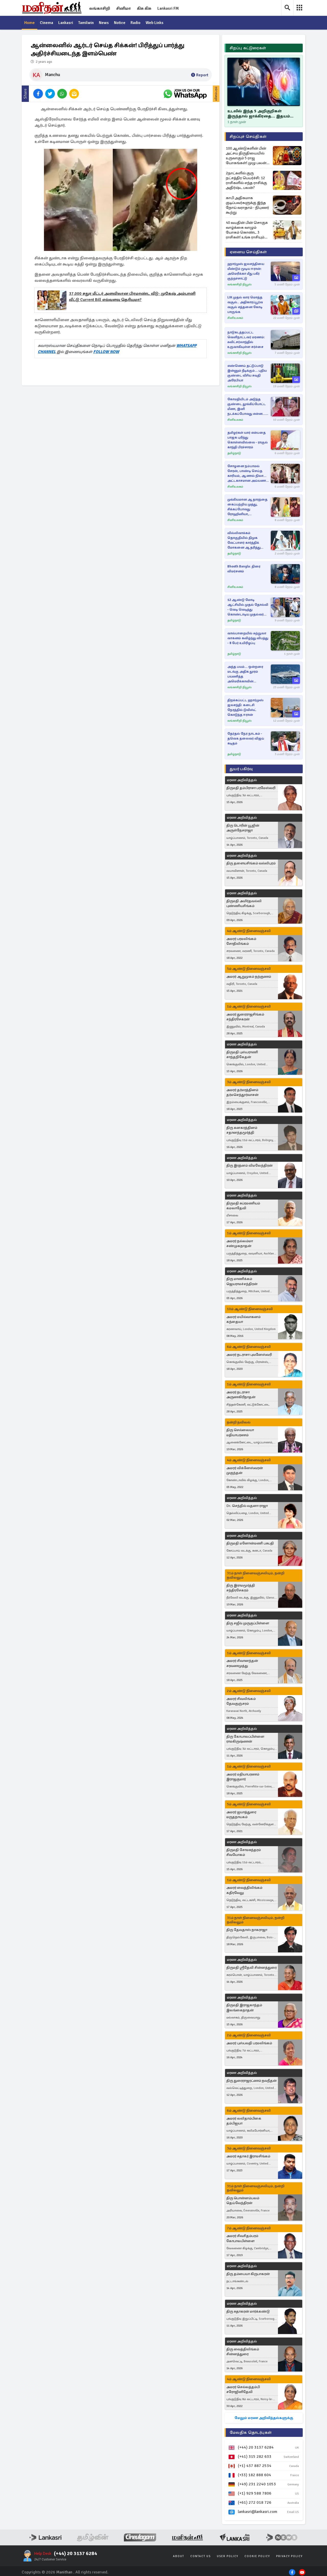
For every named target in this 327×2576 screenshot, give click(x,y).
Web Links (156, 23)
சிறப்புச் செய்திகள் (248, 136)
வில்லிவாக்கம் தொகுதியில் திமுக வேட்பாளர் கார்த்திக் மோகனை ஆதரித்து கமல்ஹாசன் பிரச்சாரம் (245, 540)
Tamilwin (87, 23)
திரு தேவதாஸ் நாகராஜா (246, 1930)
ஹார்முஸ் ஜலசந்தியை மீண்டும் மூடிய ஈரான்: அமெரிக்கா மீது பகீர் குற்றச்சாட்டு (245, 271)
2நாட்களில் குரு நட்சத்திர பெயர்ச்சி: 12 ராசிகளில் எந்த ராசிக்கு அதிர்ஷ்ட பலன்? (246, 180)
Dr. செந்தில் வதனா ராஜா (247, 1506)
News (105, 23)
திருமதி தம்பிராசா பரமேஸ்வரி (250, 788)
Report (199, 75)
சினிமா (123, 8)
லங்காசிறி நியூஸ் (239, 284)
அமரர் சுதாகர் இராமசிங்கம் (248, 2156)
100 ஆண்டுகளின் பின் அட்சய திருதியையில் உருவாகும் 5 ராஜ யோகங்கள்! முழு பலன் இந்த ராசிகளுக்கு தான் (246, 155)
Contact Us (200, 2556)
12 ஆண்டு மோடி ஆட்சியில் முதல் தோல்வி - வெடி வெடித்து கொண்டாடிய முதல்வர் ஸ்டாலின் (247, 607)
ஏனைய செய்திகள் (248, 252)
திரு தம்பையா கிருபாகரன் (248, 2274)
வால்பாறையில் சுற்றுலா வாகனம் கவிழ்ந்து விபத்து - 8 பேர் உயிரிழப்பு (247, 638)
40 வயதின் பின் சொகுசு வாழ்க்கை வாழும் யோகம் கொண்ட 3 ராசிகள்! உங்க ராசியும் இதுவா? (247, 230)
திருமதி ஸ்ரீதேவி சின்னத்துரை (251, 1967)
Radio (137, 23)
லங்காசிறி (99, 8)
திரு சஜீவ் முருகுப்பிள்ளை (247, 1623)
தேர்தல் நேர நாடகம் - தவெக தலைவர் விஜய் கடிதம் (245, 738)
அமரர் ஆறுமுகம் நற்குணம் (248, 977)
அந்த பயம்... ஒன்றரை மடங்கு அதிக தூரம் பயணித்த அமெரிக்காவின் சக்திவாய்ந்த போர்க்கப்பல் (248, 674)
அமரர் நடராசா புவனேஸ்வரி (249, 1354)
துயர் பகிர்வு (241, 768)
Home (29, 23)
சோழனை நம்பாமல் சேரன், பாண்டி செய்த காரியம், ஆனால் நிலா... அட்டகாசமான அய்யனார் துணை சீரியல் (247, 473)
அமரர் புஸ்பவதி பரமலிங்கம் (249, 2043)
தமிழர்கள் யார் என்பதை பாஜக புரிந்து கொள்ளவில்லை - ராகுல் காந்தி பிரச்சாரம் (247, 440)
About (178, 2556)
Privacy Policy (289, 2556)
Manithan (64, 2572)
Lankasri (66, 23)
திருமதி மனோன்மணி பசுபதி (250, 1543)
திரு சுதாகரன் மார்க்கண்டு (248, 2311)
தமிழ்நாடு (234, 453)
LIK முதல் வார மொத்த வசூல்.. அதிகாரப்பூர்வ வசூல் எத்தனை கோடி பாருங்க (245, 304)
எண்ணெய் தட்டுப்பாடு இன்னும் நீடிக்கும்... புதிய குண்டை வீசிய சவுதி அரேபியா (247, 373)
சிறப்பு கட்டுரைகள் (248, 48)
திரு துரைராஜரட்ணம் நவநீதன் (251, 2080)
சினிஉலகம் (235, 318)
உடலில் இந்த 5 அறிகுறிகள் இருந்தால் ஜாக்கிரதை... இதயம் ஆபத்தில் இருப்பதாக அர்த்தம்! (258, 113)
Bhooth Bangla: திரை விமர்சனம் (243, 568)
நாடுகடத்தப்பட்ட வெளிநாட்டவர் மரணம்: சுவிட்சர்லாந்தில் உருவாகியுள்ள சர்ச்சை (246, 339)
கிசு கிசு (144, 8)
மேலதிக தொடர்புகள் (251, 2432)
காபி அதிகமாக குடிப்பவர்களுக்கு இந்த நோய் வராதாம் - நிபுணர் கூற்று (247, 205)
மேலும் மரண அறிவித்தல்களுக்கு (264, 2418)
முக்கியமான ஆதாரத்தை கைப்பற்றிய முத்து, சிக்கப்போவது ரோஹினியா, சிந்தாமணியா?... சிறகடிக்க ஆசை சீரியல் (247, 507)
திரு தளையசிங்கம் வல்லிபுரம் (251, 863)
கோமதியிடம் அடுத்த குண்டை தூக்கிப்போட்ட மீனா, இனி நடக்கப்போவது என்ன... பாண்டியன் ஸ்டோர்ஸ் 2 (246, 406)
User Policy (227, 2556)
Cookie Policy (257, 2556)
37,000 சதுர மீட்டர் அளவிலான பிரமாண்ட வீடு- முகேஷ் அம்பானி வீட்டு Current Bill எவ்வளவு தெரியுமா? (132, 297)
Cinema (46, 23)
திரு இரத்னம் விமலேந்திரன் (249, 1166)
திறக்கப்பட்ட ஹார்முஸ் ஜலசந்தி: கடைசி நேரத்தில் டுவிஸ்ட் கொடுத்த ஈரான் (245, 707)
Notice (120, 23)
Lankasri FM (168, 8)
